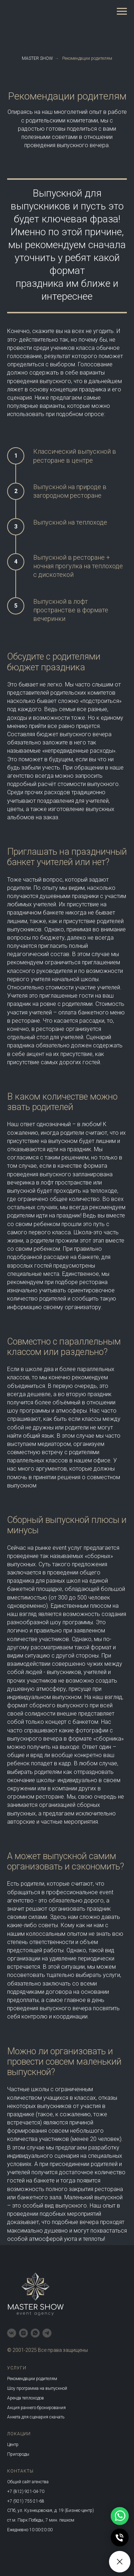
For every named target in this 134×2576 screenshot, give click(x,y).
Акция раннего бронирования (36, 2407)
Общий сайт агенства (28, 2481)
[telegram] (47, 2333)
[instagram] (23, 2333)
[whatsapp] (35, 2333)
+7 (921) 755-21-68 (25, 2501)
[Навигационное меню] (122, 11)
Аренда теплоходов (25, 2398)
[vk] (11, 2333)
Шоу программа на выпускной (37, 2388)
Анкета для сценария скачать (35, 2417)
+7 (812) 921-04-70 (25, 2491)
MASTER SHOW (37, 58)
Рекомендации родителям (87, 58)
